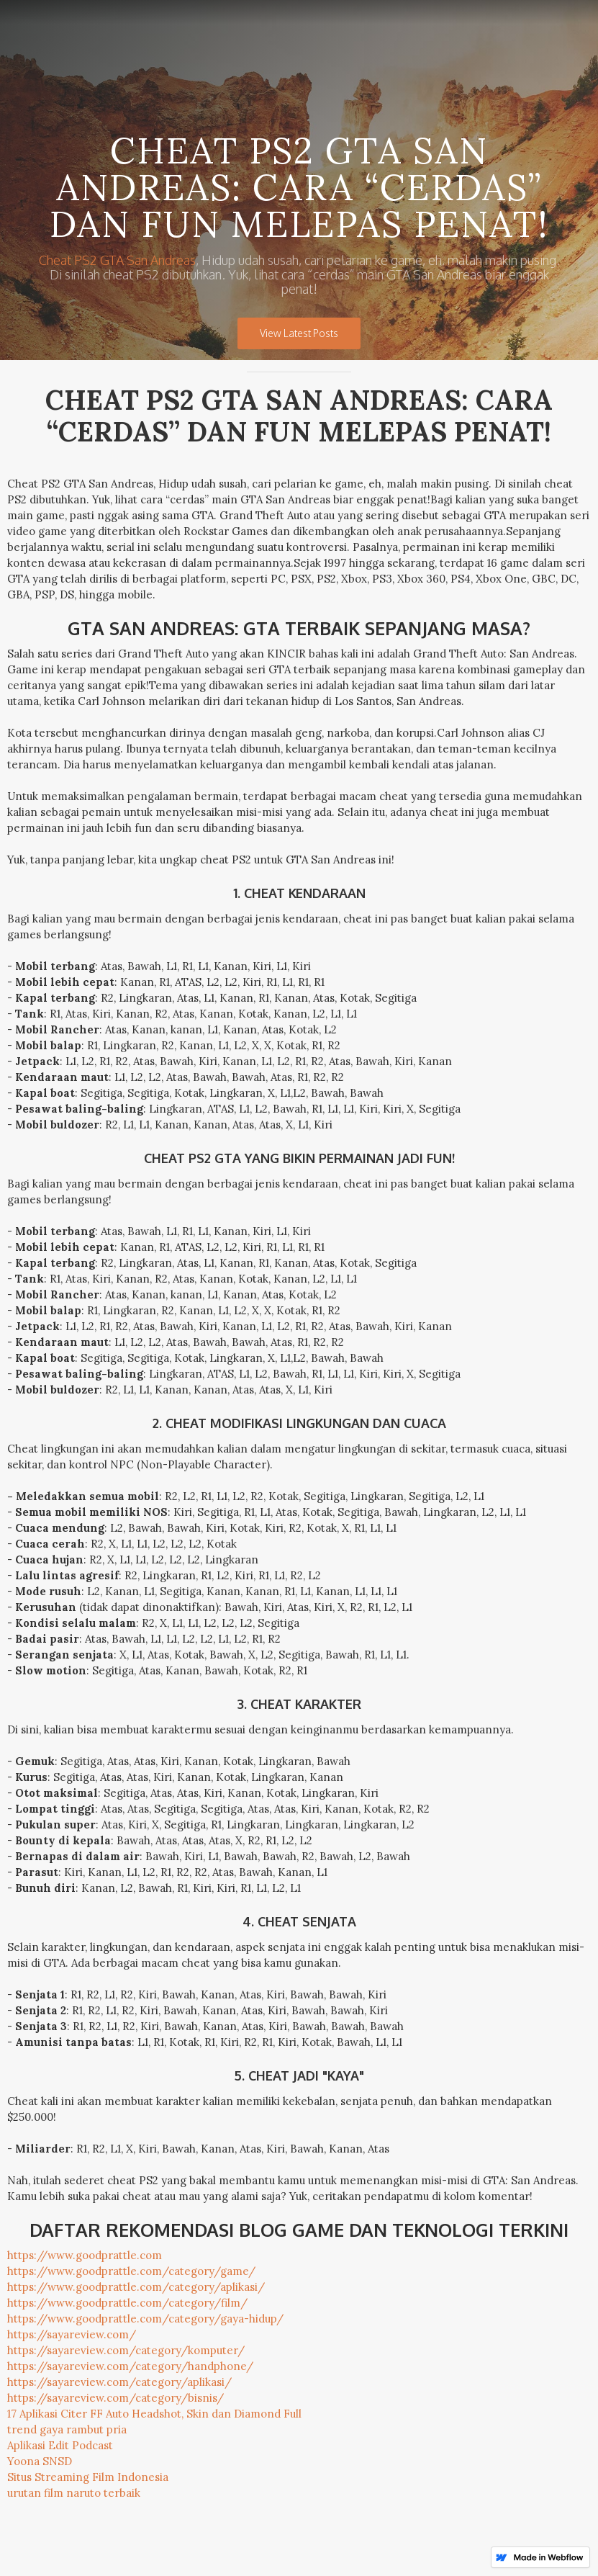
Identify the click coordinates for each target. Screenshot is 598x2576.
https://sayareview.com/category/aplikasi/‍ (119, 2382)
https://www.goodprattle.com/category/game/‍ (131, 2271)
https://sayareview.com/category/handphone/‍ (130, 2366)
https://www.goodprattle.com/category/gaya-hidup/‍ (145, 2318)
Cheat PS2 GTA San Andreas (117, 260)
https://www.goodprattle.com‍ (84, 2255)
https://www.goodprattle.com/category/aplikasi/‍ (136, 2287)
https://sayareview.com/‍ (71, 2334)
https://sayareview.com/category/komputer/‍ (126, 2350)
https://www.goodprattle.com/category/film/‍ (127, 2303)
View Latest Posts (299, 333)
